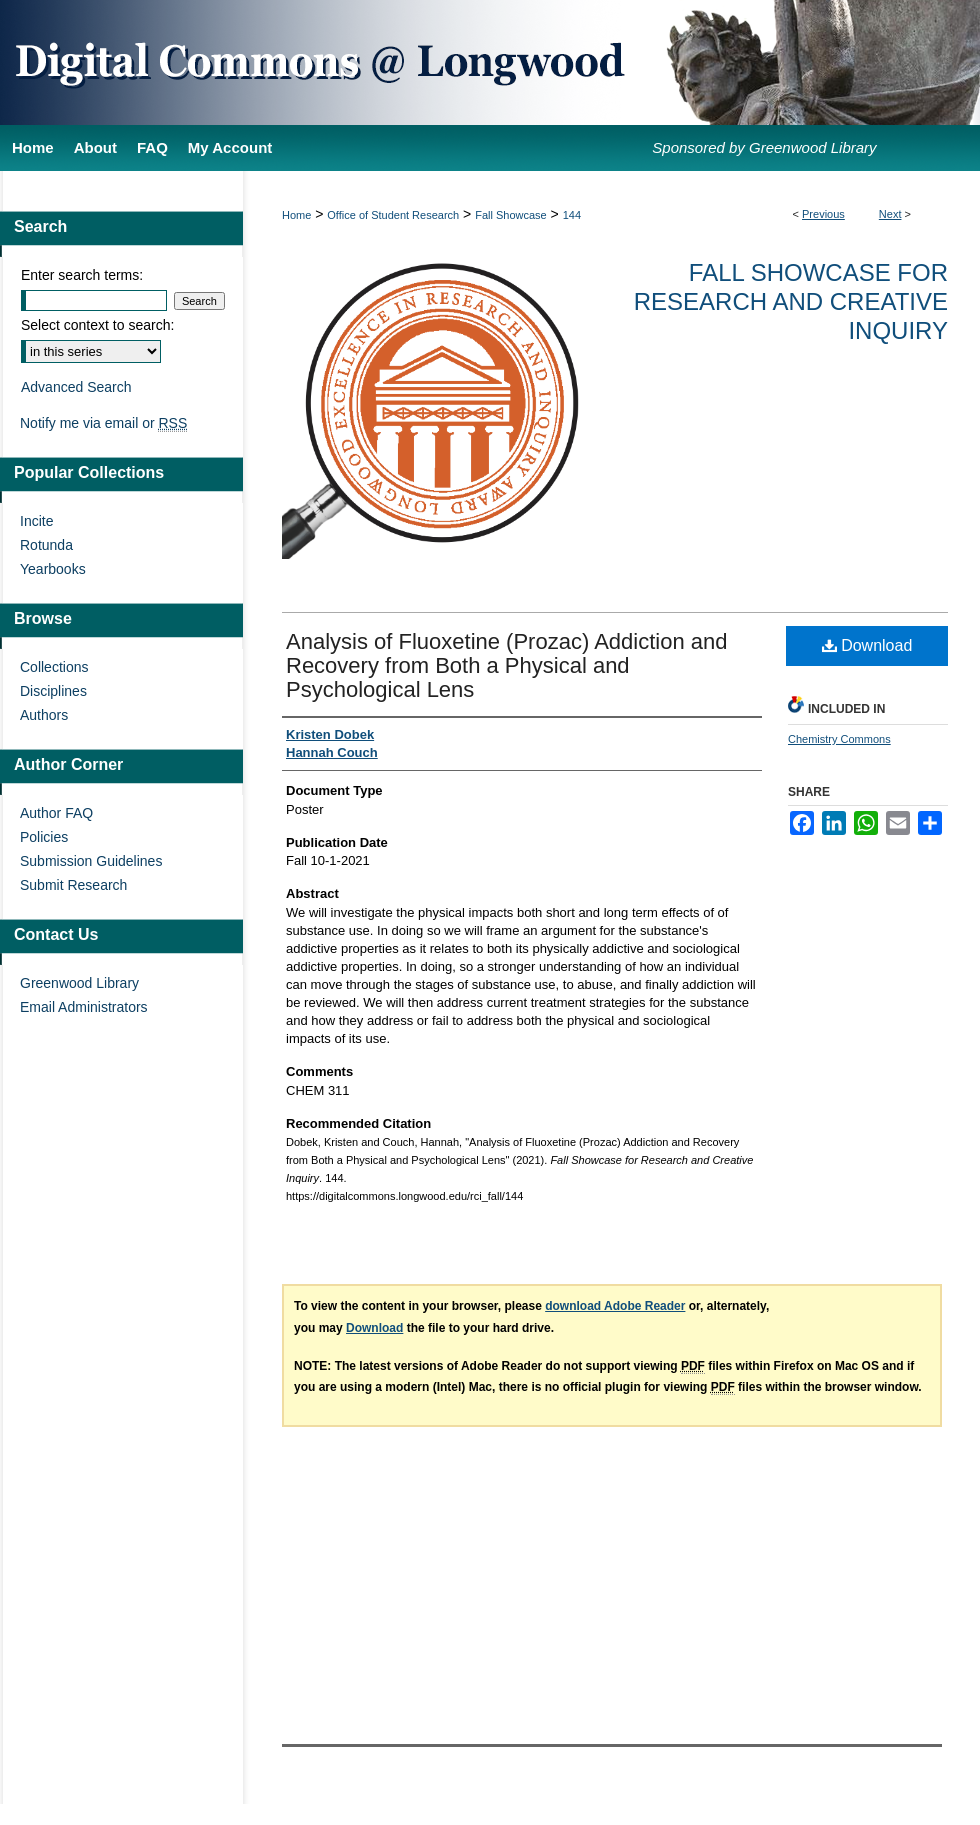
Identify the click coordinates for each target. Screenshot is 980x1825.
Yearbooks (53, 569)
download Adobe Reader (615, 1306)
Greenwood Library (79, 983)
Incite (36, 521)
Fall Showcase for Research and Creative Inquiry (791, 301)
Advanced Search (76, 387)
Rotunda (46, 545)
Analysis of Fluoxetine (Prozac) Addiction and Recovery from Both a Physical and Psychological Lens (506, 665)
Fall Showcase (511, 215)
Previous (823, 214)
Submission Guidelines (91, 861)
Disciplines (53, 691)
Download (867, 645)
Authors (44, 715)
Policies (44, 837)
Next (890, 214)
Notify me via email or (103, 423)
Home (296, 215)
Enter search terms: (82, 275)
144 (572, 215)
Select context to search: (97, 325)
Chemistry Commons (839, 739)
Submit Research (73, 885)
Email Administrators (84, 1007)
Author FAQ (56, 813)
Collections (54, 667)
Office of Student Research (393, 215)
